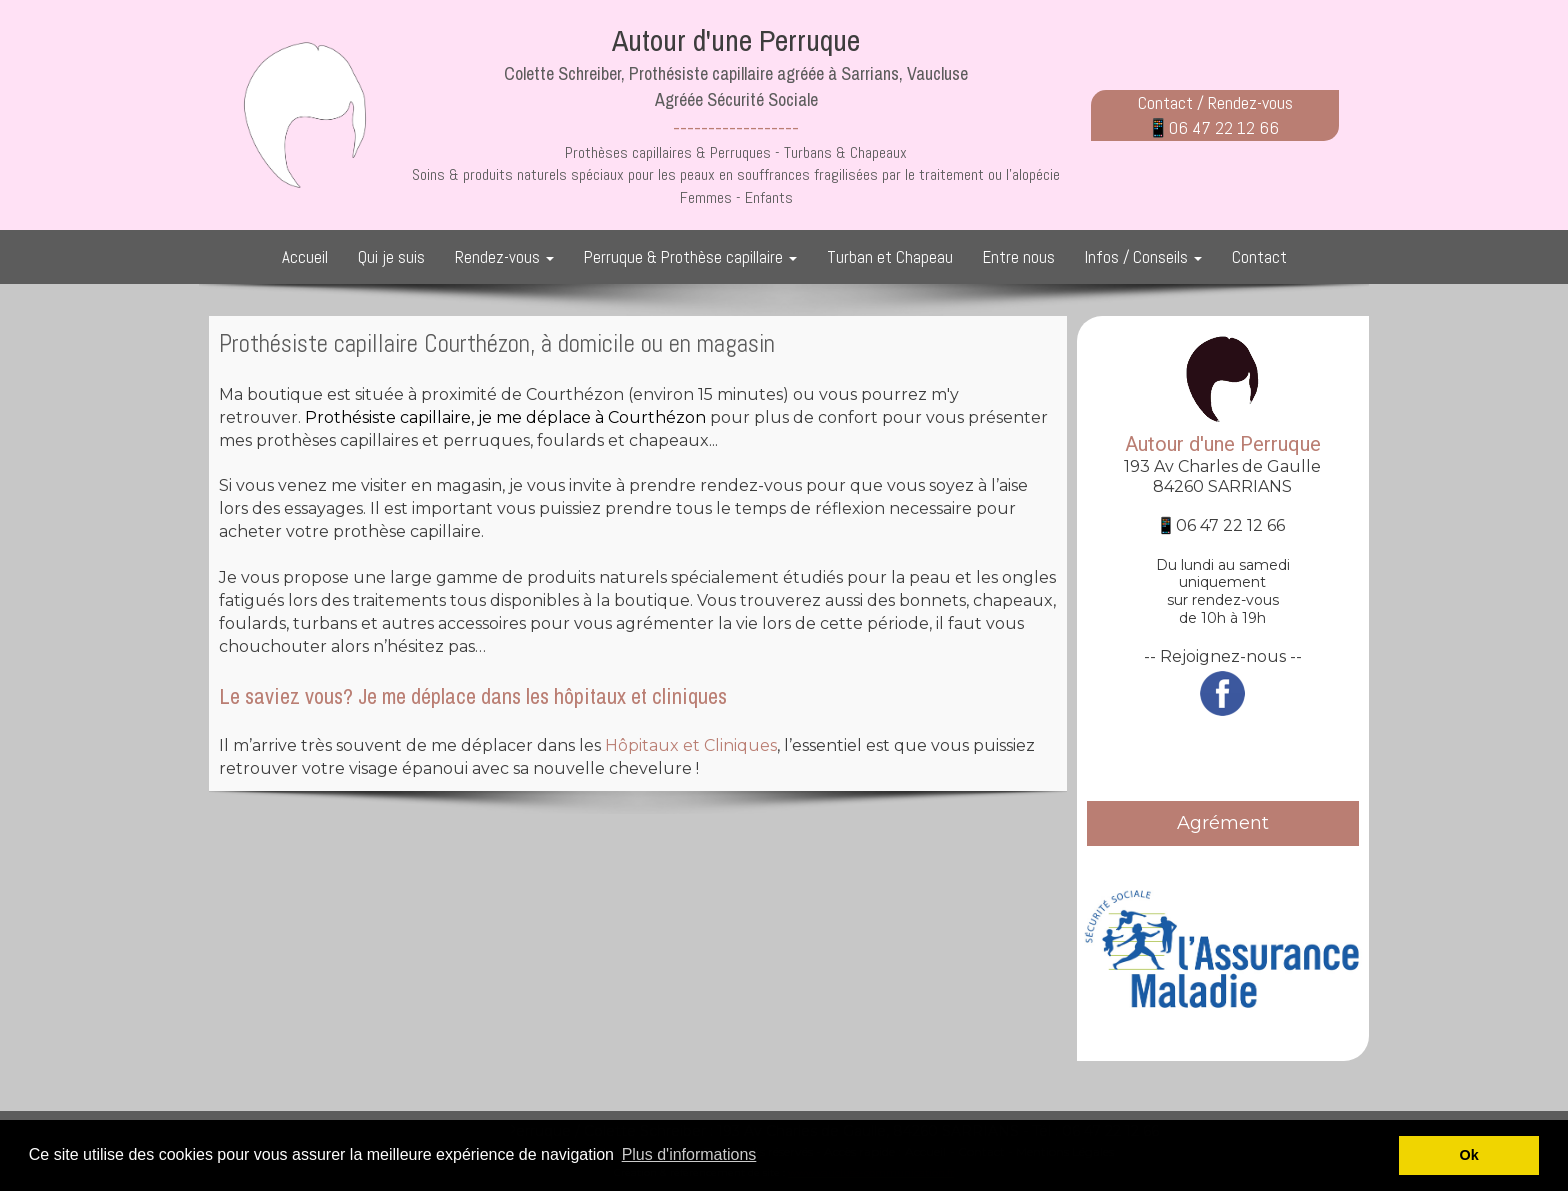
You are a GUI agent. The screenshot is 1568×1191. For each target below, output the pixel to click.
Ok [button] (1469, 1155)
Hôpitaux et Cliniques (691, 745)
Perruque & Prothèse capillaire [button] (690, 257)
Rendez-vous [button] (504, 257)
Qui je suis (391, 257)
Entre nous (1019, 257)
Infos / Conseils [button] (1143, 257)
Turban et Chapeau (890, 257)
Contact (1259, 257)
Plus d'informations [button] (689, 1154)
